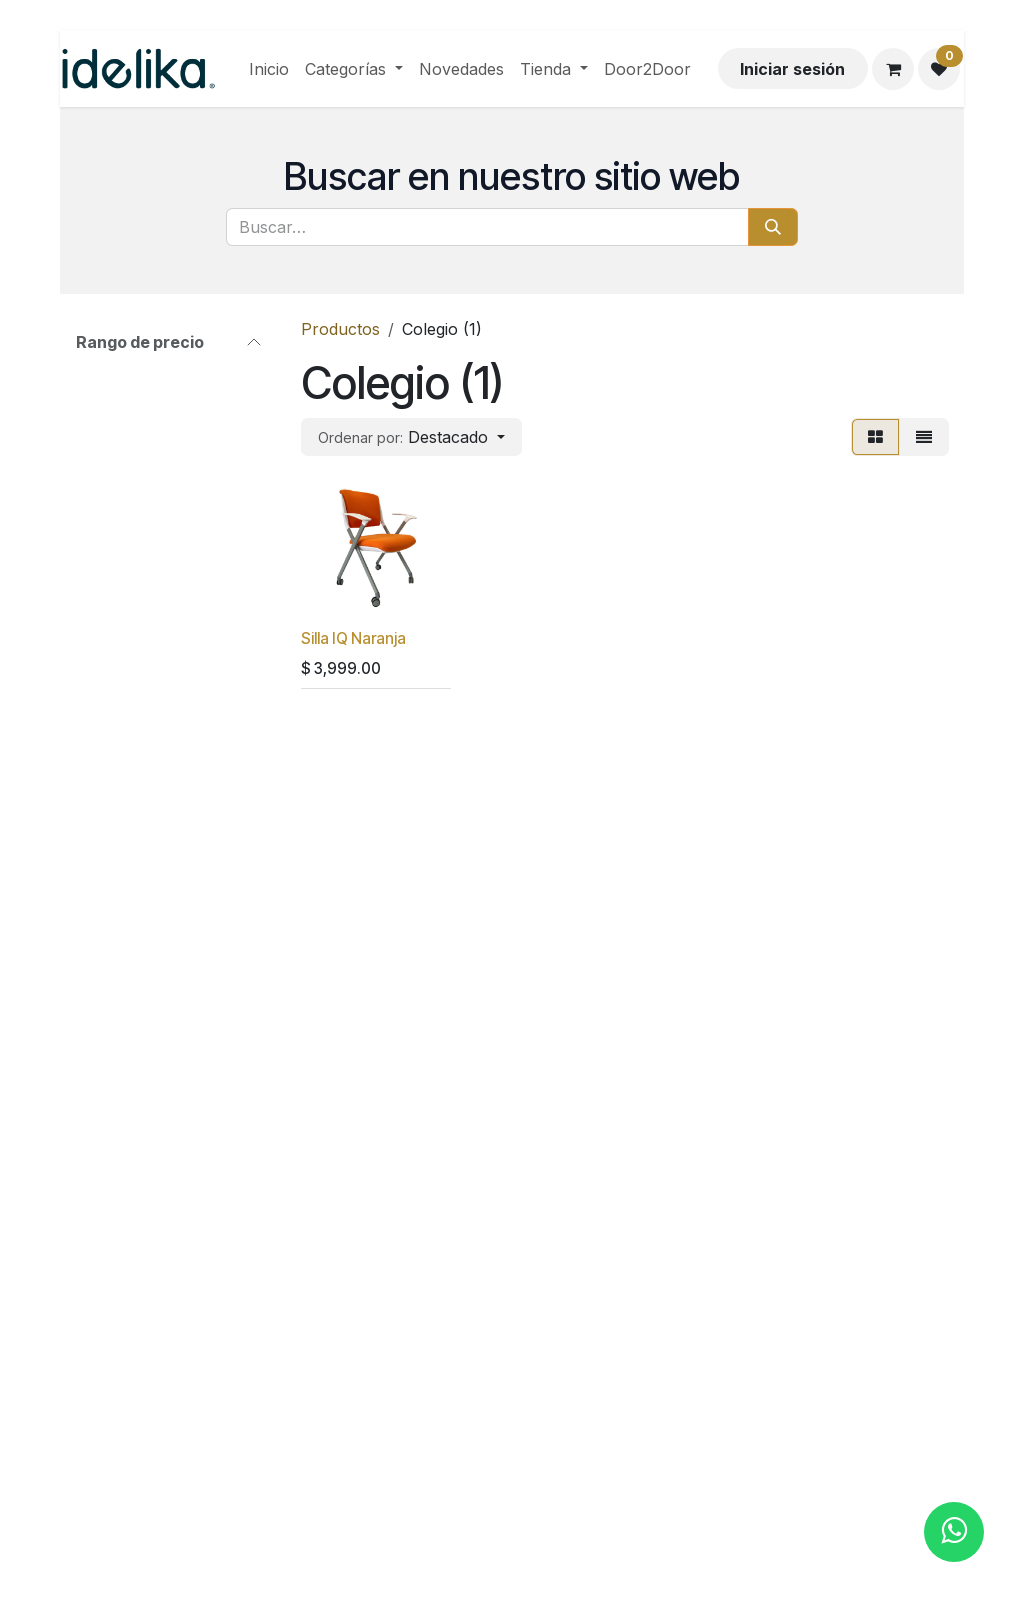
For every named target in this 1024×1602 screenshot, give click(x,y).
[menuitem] (269, 69)
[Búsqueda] (773, 227)
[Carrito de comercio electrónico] (893, 69)
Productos (340, 329)
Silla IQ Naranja (353, 638)
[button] (411, 437)
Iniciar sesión (792, 69)
